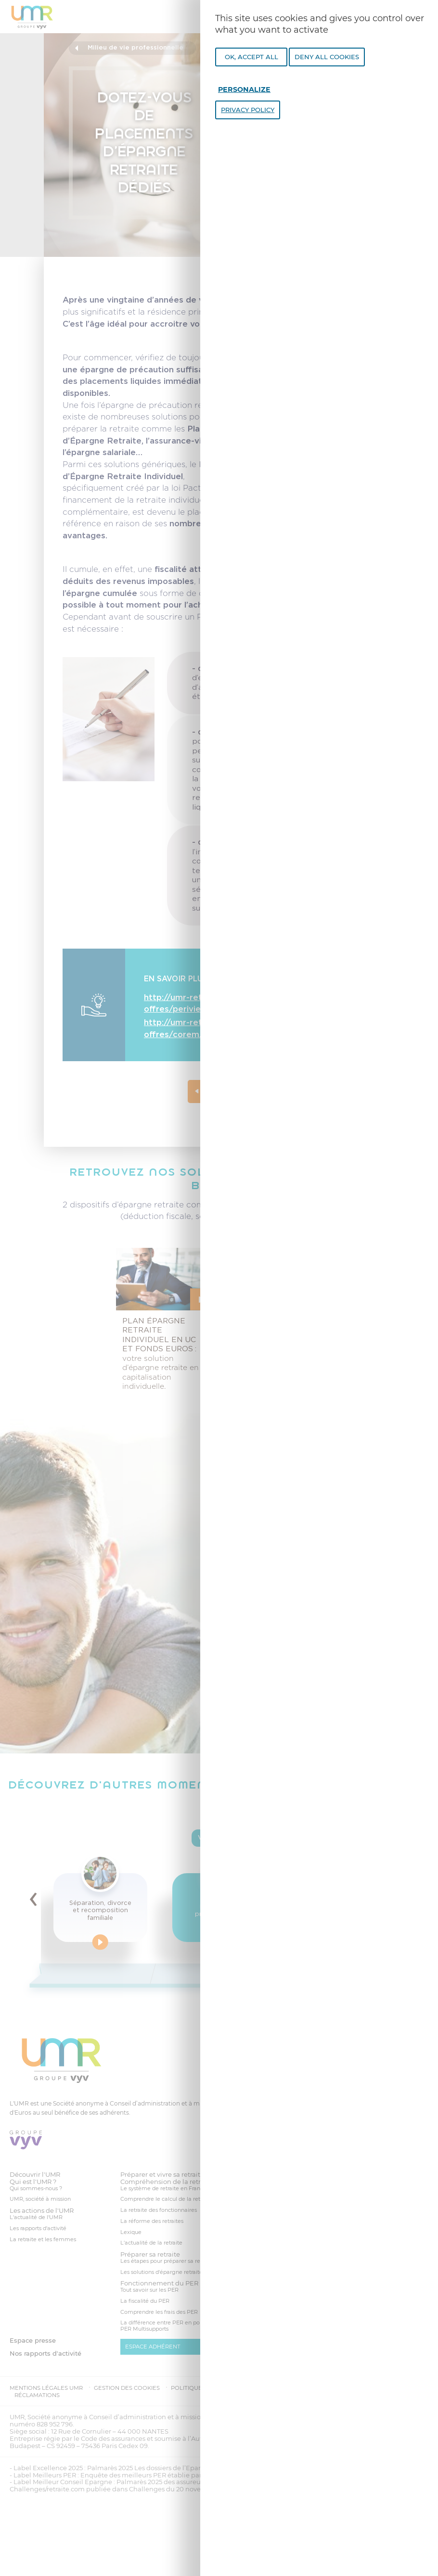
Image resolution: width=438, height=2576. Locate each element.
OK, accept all (251, 57)
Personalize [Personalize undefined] (244, 89)
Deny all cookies (327, 57)
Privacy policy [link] (247, 110)
